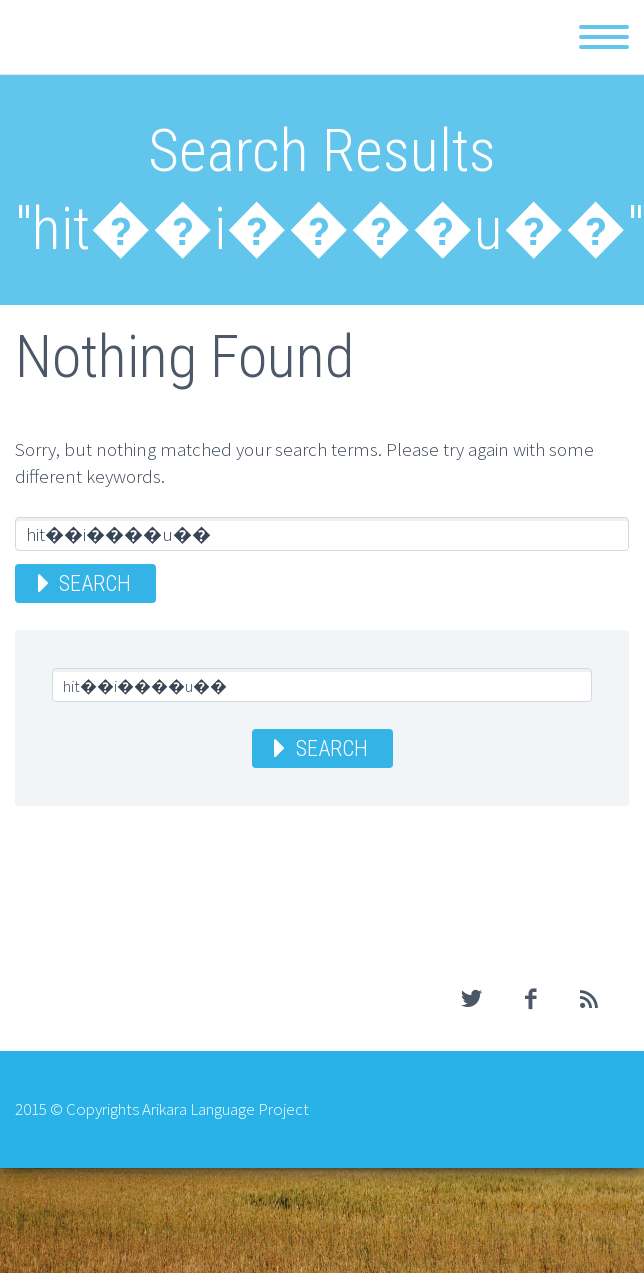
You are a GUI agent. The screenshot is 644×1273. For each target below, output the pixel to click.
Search (95, 583)
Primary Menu (604, 37)
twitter (471, 999)
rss (589, 999)
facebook (530, 999)
